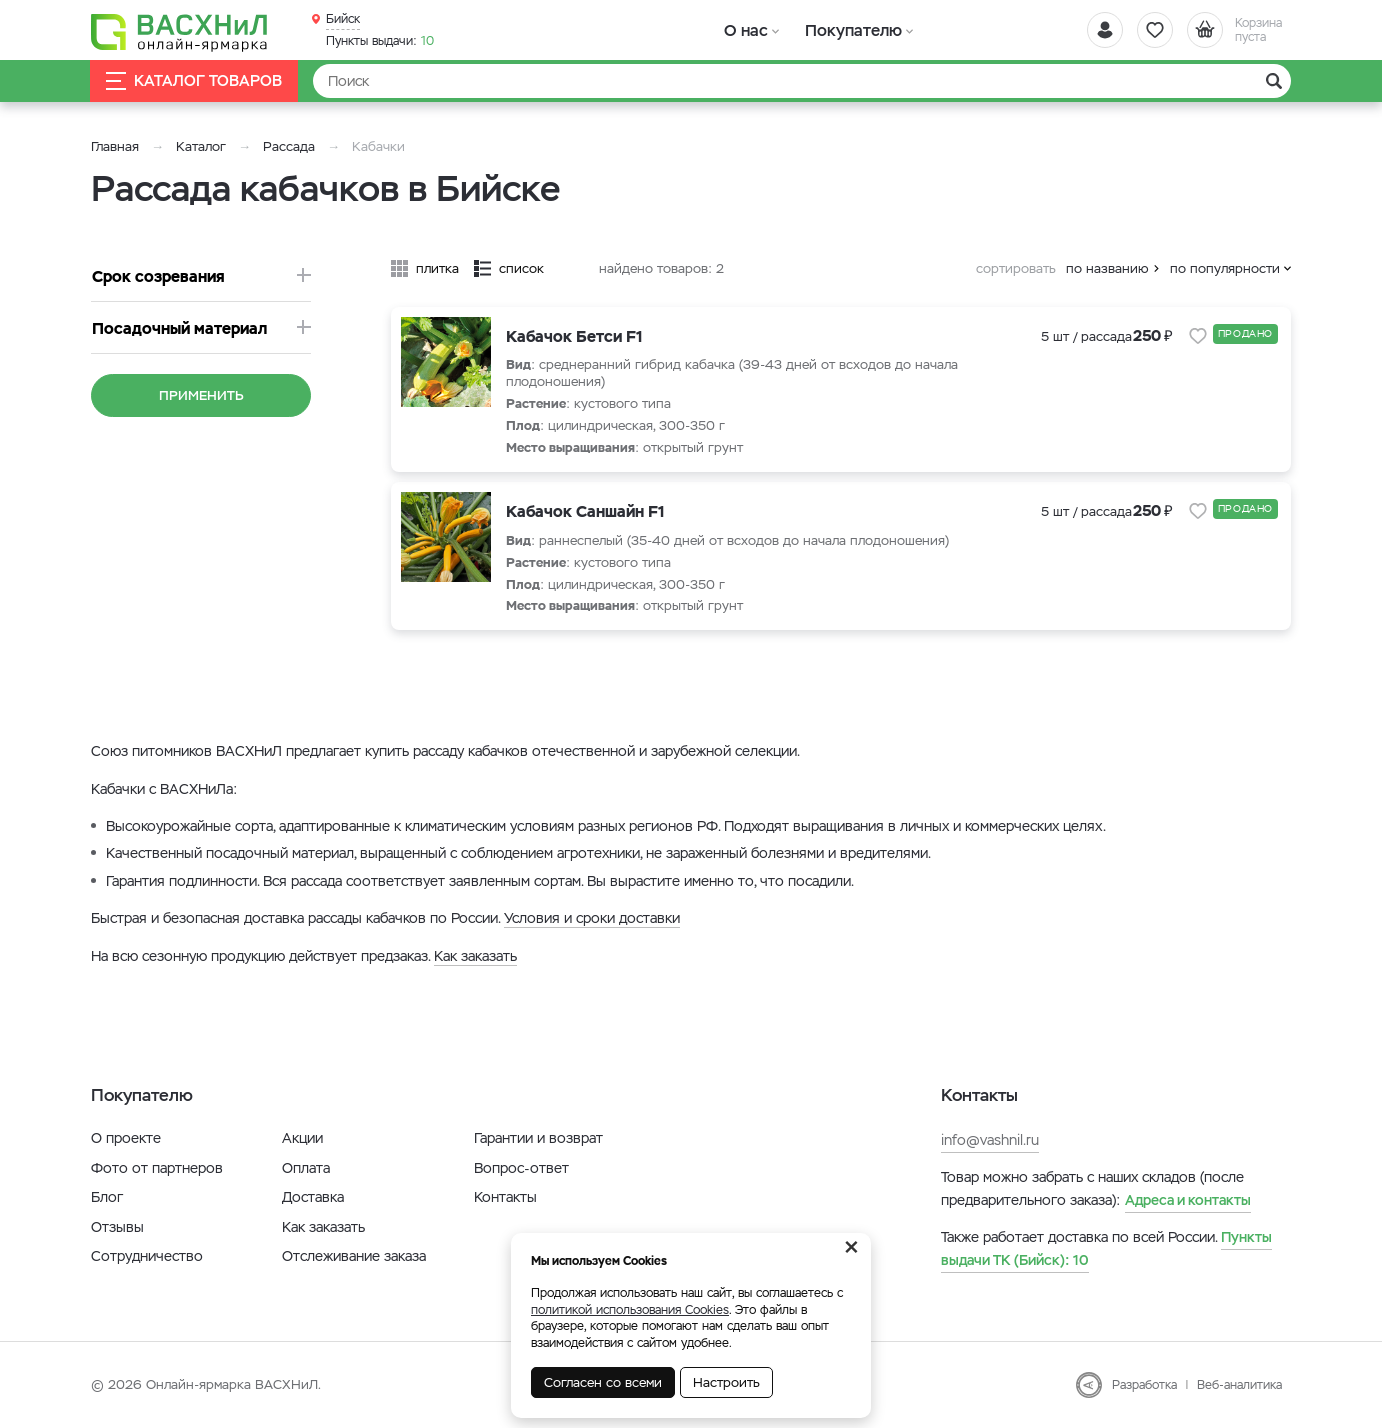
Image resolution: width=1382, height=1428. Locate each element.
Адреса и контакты (1188, 1200)
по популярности (1225, 268)
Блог (107, 1197)
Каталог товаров (195, 81)
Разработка (1144, 1385)
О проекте (126, 1138)
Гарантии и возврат (538, 1138)
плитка (437, 268)
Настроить (726, 1382)
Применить (201, 395)
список (521, 268)
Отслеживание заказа (354, 1256)
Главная (115, 146)
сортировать (1016, 268)
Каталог (201, 146)
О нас (743, 29)
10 (380, 41)
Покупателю (844, 29)
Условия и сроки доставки (592, 918)
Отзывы (117, 1227)
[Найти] (802, 81)
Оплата (306, 1168)
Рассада (289, 146)
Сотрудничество (147, 1256)
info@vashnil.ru (990, 1140)
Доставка (313, 1197)
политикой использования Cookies (630, 1310)
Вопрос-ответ (521, 1168)
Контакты (505, 1197)
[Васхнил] (181, 31)
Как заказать (475, 956)
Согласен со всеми (603, 1382)
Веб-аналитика (1239, 1385)
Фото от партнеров (157, 1168)
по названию (1107, 268)
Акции (302, 1138)
